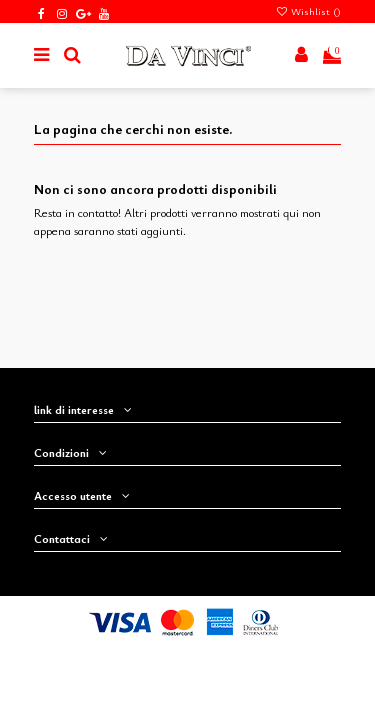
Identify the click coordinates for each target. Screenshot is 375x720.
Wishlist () (308, 11)
